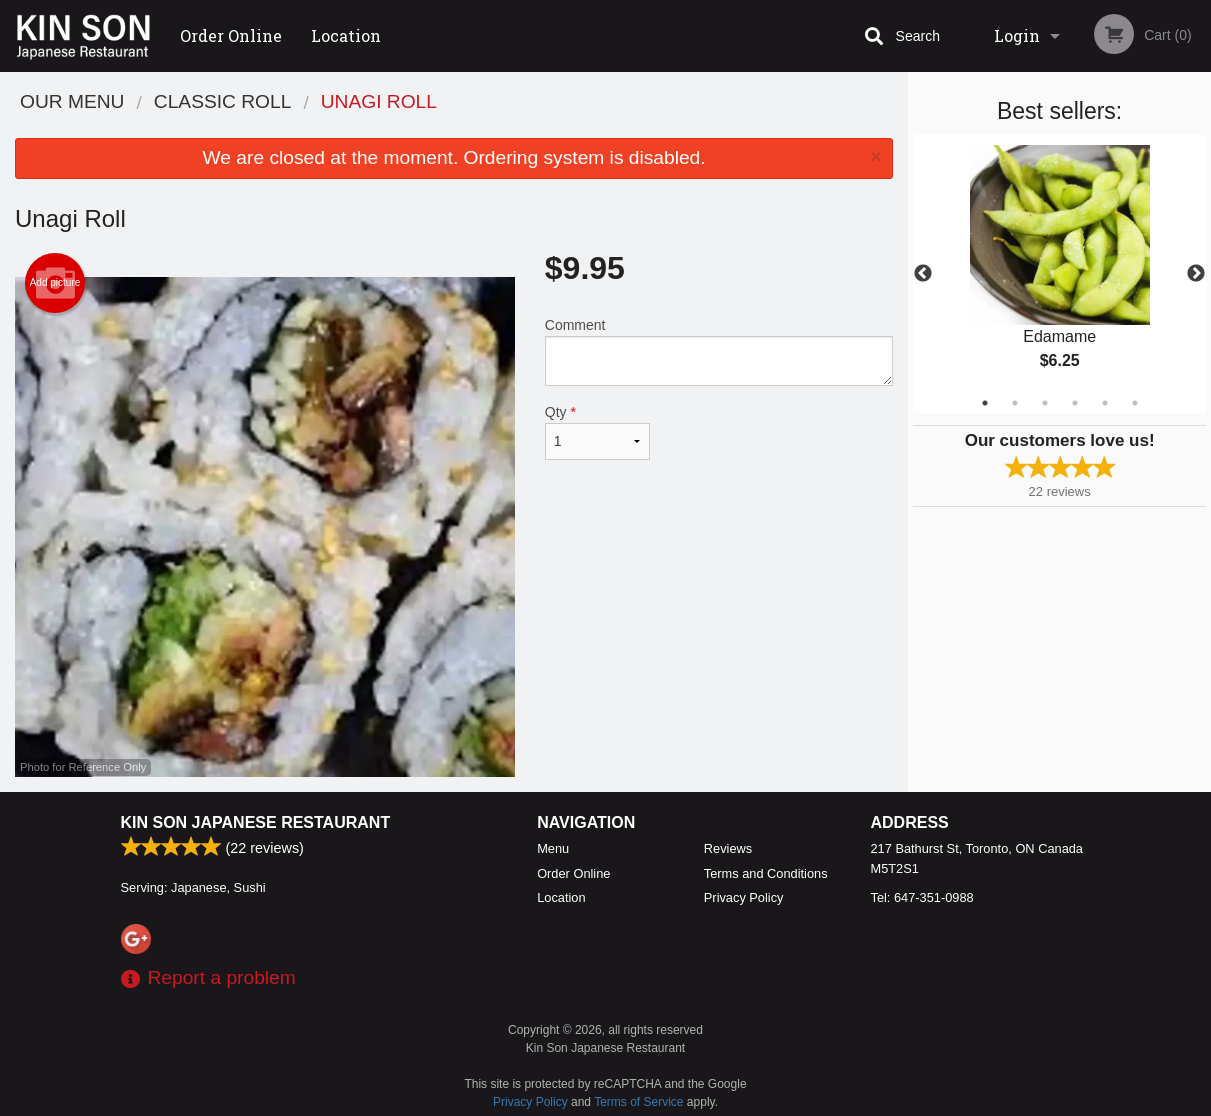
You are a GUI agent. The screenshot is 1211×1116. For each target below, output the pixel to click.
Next (1196, 274)
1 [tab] (985, 403)
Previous (923, 274)
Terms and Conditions (766, 873)
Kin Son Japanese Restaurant (256, 822)
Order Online (231, 35)
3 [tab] (1045, 403)
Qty (597, 432)
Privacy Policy (744, 897)
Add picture (55, 283)
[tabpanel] (1059, 274)
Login (1017, 35)
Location (346, 35)
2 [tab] (1015, 403)
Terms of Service (638, 1102)
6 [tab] (1135, 403)
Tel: (922, 897)
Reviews (728, 848)
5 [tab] (1105, 403)
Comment (719, 351)
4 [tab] (1075, 403)
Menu (553, 848)
